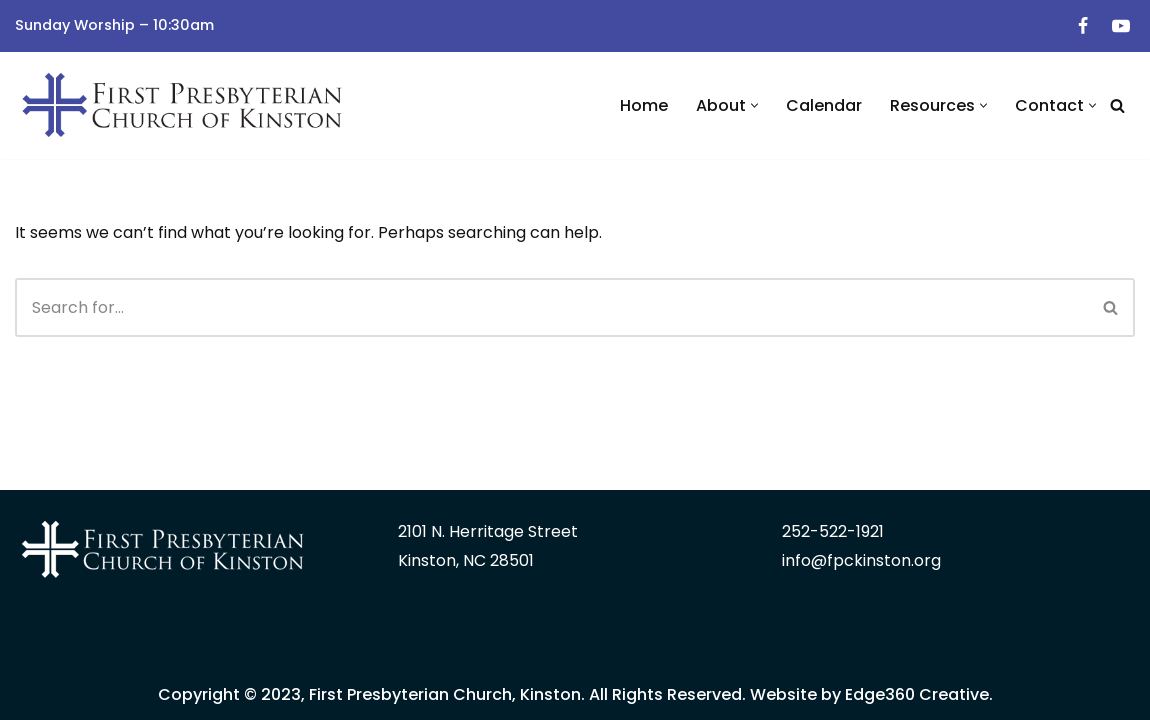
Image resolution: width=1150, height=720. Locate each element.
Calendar (824, 105)
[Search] (1117, 105)
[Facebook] (1083, 26)
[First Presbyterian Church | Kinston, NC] (185, 105)
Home (644, 105)
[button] (754, 105)
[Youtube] (1121, 26)
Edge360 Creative (917, 694)
